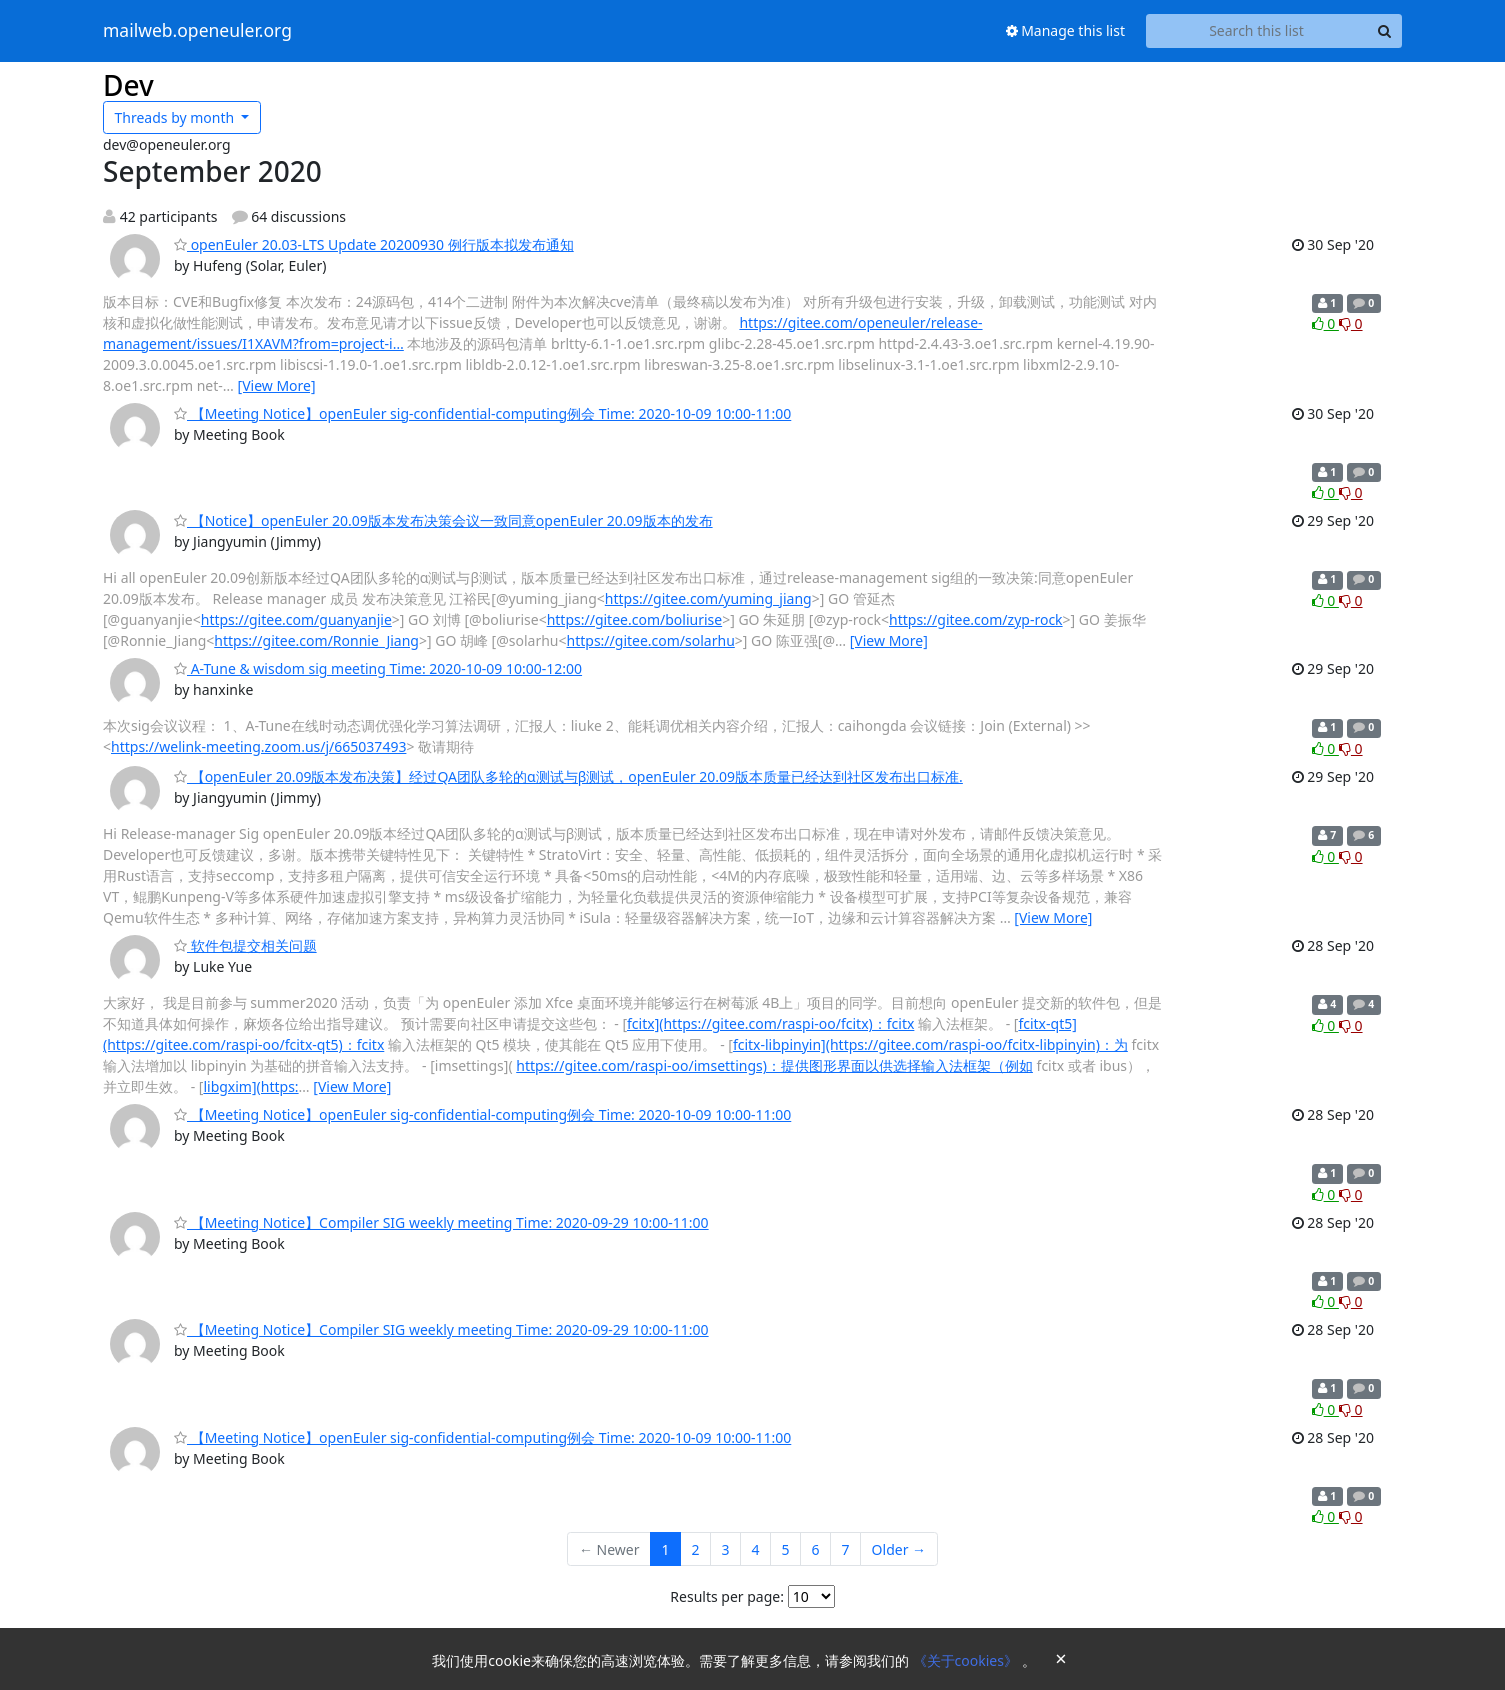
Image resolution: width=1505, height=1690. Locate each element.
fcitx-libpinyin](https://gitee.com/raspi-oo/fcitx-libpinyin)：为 (930, 1044)
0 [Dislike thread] (1351, 323)
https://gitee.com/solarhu (651, 640)
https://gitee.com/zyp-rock (976, 619)
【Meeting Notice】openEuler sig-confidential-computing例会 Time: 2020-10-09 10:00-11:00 (482, 413)
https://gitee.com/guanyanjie (296, 619)
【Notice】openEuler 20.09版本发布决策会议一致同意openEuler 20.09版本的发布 (443, 520)
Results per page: (727, 1596)
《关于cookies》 (967, 1660)
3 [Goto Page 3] (726, 1549)
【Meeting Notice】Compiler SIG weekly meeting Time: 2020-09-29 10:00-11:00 (441, 1222)
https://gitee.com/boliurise (635, 619)
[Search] (1384, 31)
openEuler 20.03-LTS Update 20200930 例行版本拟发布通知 (374, 244)
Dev (128, 85)
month (176, 117)
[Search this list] (1256, 31)
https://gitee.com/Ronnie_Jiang (316, 640)
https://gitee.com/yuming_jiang (708, 598)
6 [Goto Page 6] (816, 1549)
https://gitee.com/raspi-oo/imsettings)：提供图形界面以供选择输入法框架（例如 (774, 1065)
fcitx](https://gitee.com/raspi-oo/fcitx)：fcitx (770, 1023)
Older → (899, 1549)
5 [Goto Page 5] (786, 1549)
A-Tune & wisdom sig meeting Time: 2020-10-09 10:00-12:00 (378, 668)
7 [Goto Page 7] (846, 1549)
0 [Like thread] (1325, 323)
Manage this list (1066, 30)
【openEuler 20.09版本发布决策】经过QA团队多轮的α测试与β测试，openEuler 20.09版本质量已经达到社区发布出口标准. (568, 776)
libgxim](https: (250, 1086)
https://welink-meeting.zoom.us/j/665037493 (258, 746)
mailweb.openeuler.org (197, 31)
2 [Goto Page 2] (696, 1549)
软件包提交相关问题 (245, 945)
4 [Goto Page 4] (756, 1549)
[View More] (277, 385)
